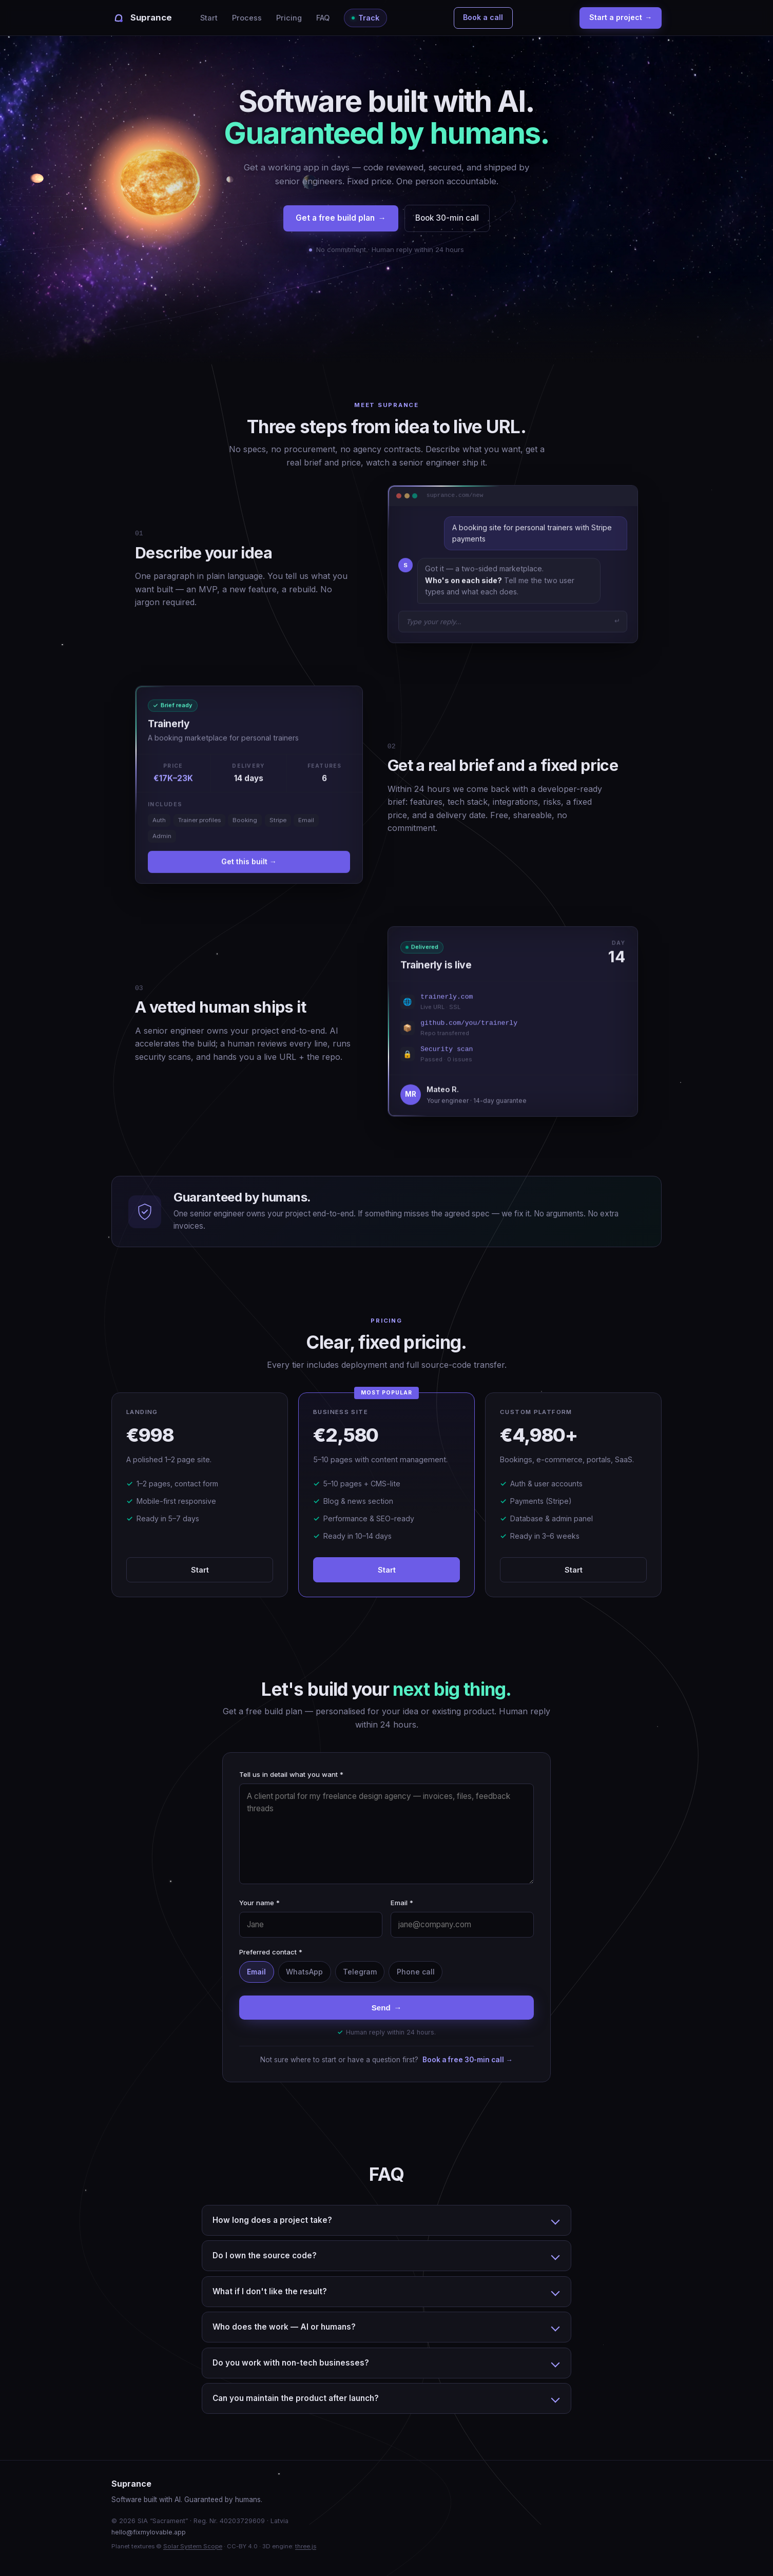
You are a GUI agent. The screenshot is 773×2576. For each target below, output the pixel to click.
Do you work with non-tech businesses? (290, 2363)
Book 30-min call (447, 218)
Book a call (483, 17)
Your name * (259, 1903)
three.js (305, 2546)
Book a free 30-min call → (467, 2060)
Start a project (620, 18)
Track (368, 17)
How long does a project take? (272, 2220)
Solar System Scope (192, 2546)
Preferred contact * (270, 1952)
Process (247, 17)
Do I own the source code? (264, 2255)
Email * (402, 1903)
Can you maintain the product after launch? (295, 2398)
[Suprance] (141, 18)
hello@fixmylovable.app (148, 2532)
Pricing (289, 17)
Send (387, 2007)
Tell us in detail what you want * (291, 1774)
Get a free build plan (341, 218)
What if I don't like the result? (269, 2291)
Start (209, 17)
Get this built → (249, 861)
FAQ (323, 17)
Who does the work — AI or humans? (284, 2327)
